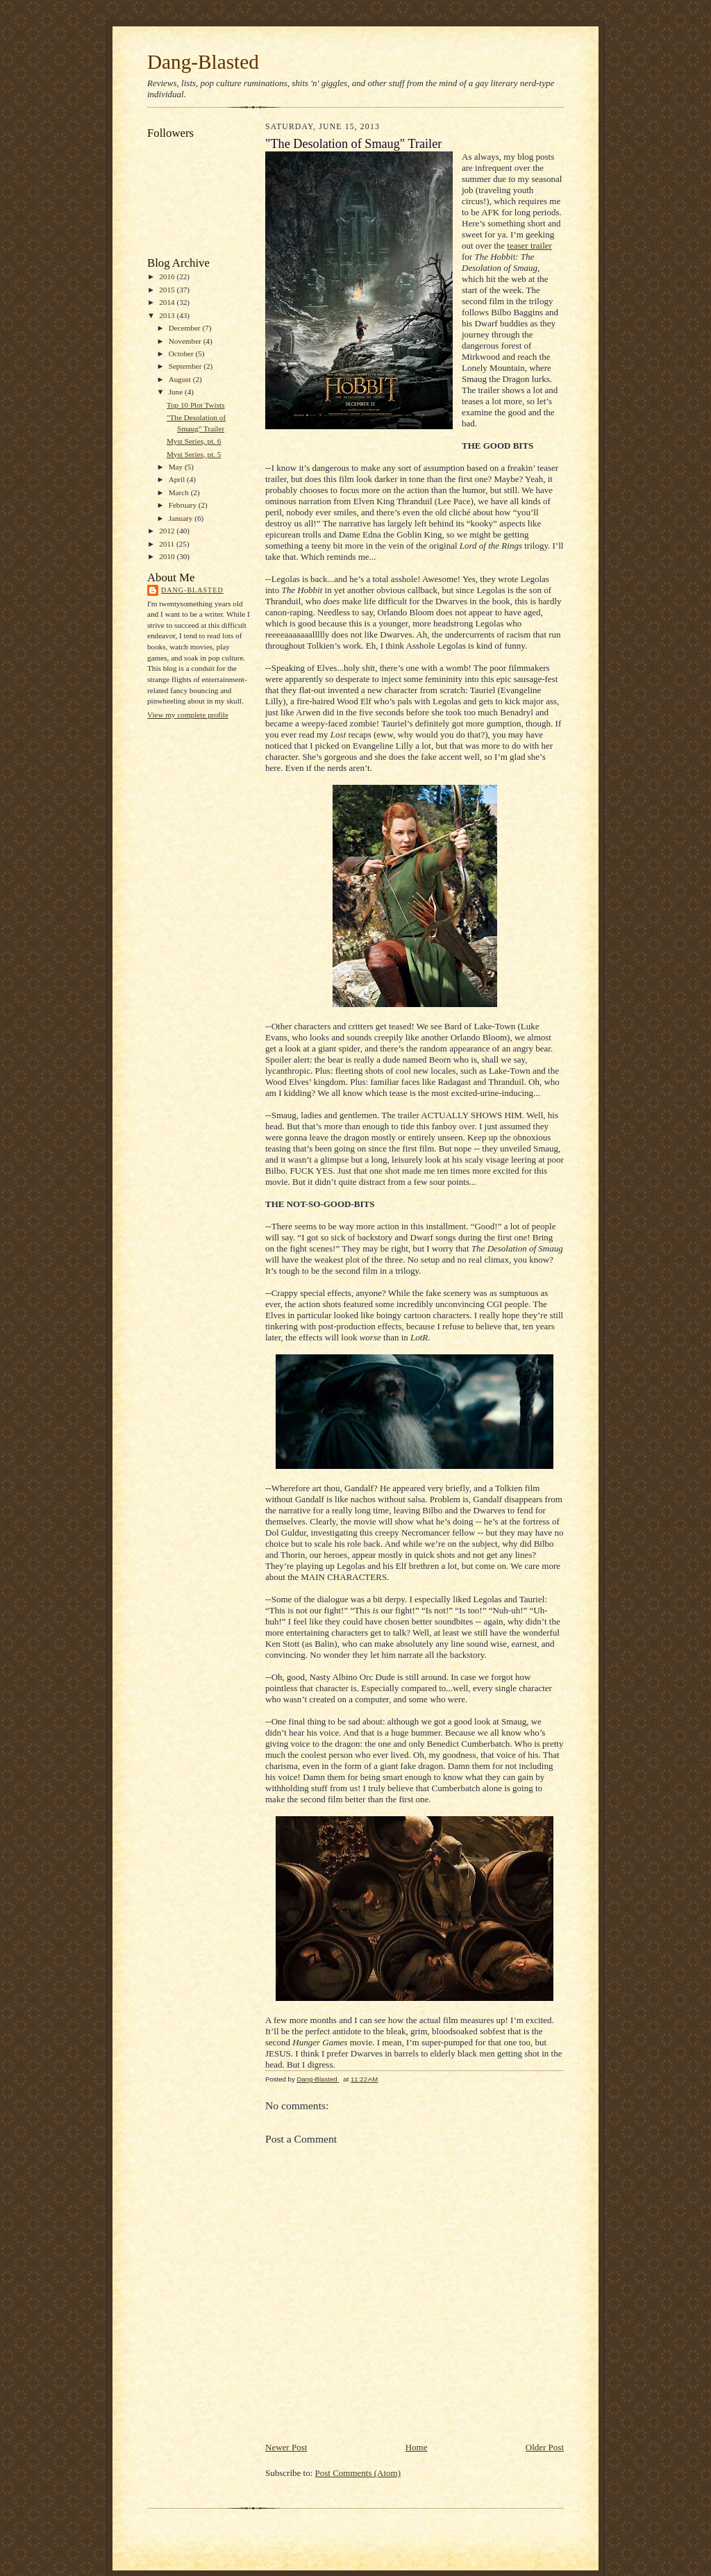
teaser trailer (529, 245)
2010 (167, 556)
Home (416, 2447)
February (184, 505)
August (181, 379)
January (182, 518)
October (182, 353)
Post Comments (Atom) (358, 2473)
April (178, 479)
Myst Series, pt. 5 (194, 454)
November (186, 341)
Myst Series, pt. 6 (194, 441)
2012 (167, 530)
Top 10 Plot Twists (196, 405)
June (177, 392)
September (186, 366)
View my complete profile (187, 715)
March (180, 492)
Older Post (545, 2447)
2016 (167, 276)
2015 (167, 289)
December (186, 328)
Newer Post (286, 2447)
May (177, 467)
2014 (167, 302)
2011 (167, 544)
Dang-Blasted (203, 62)
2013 (167, 315)
